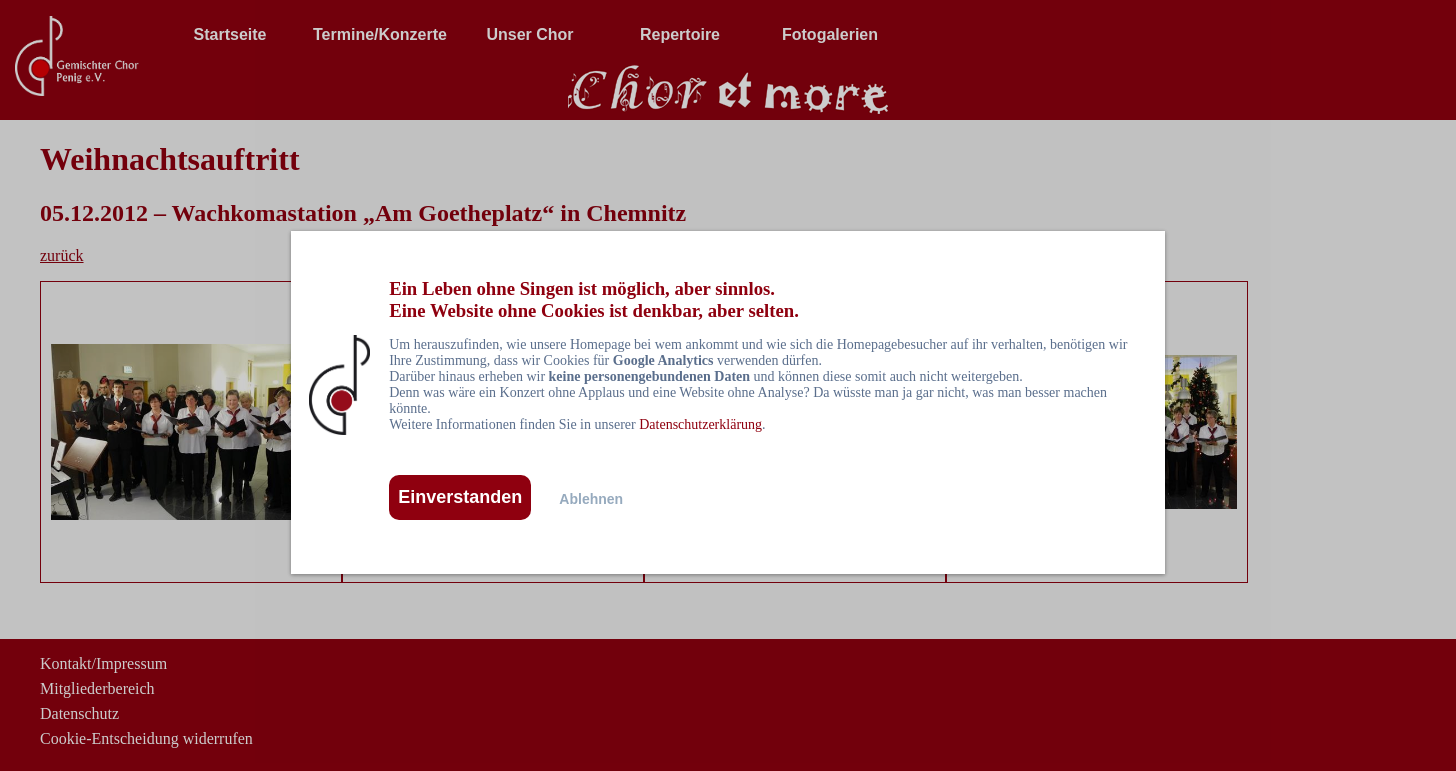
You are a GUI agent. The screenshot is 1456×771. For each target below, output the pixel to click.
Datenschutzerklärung (700, 424)
